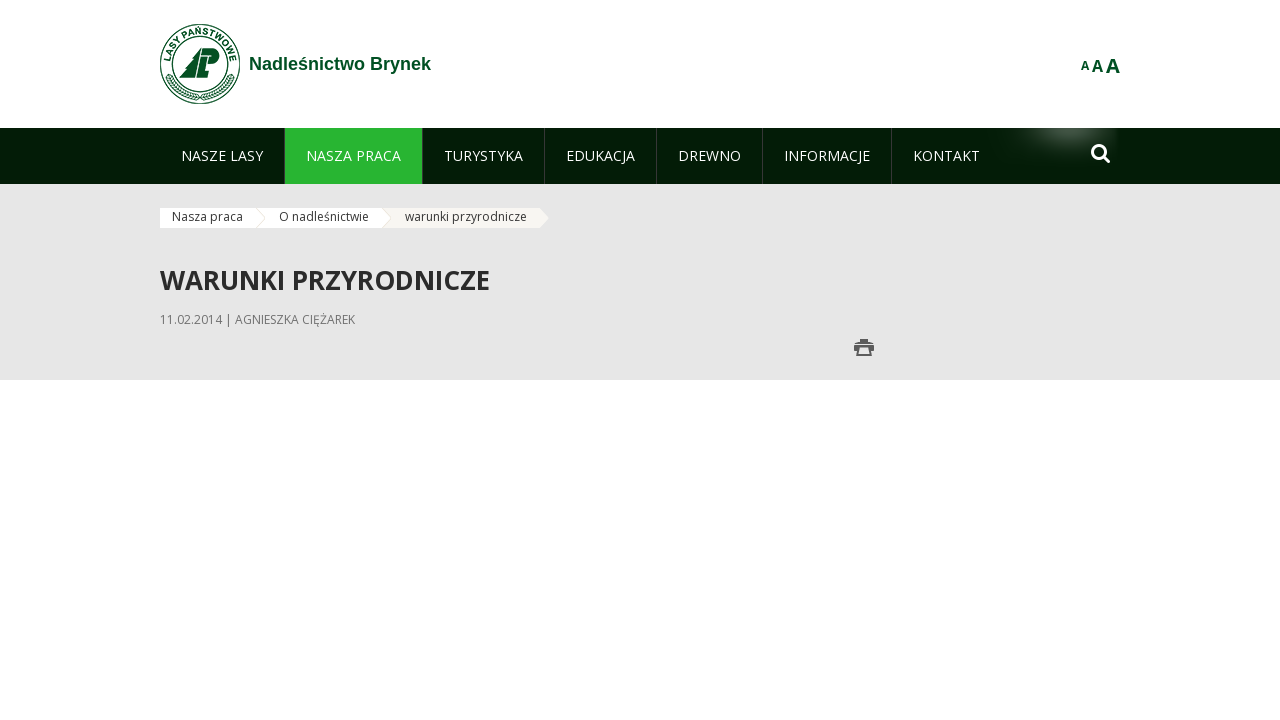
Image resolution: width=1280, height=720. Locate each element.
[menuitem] (222, 156)
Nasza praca (207, 216)
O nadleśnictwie (324, 216)
